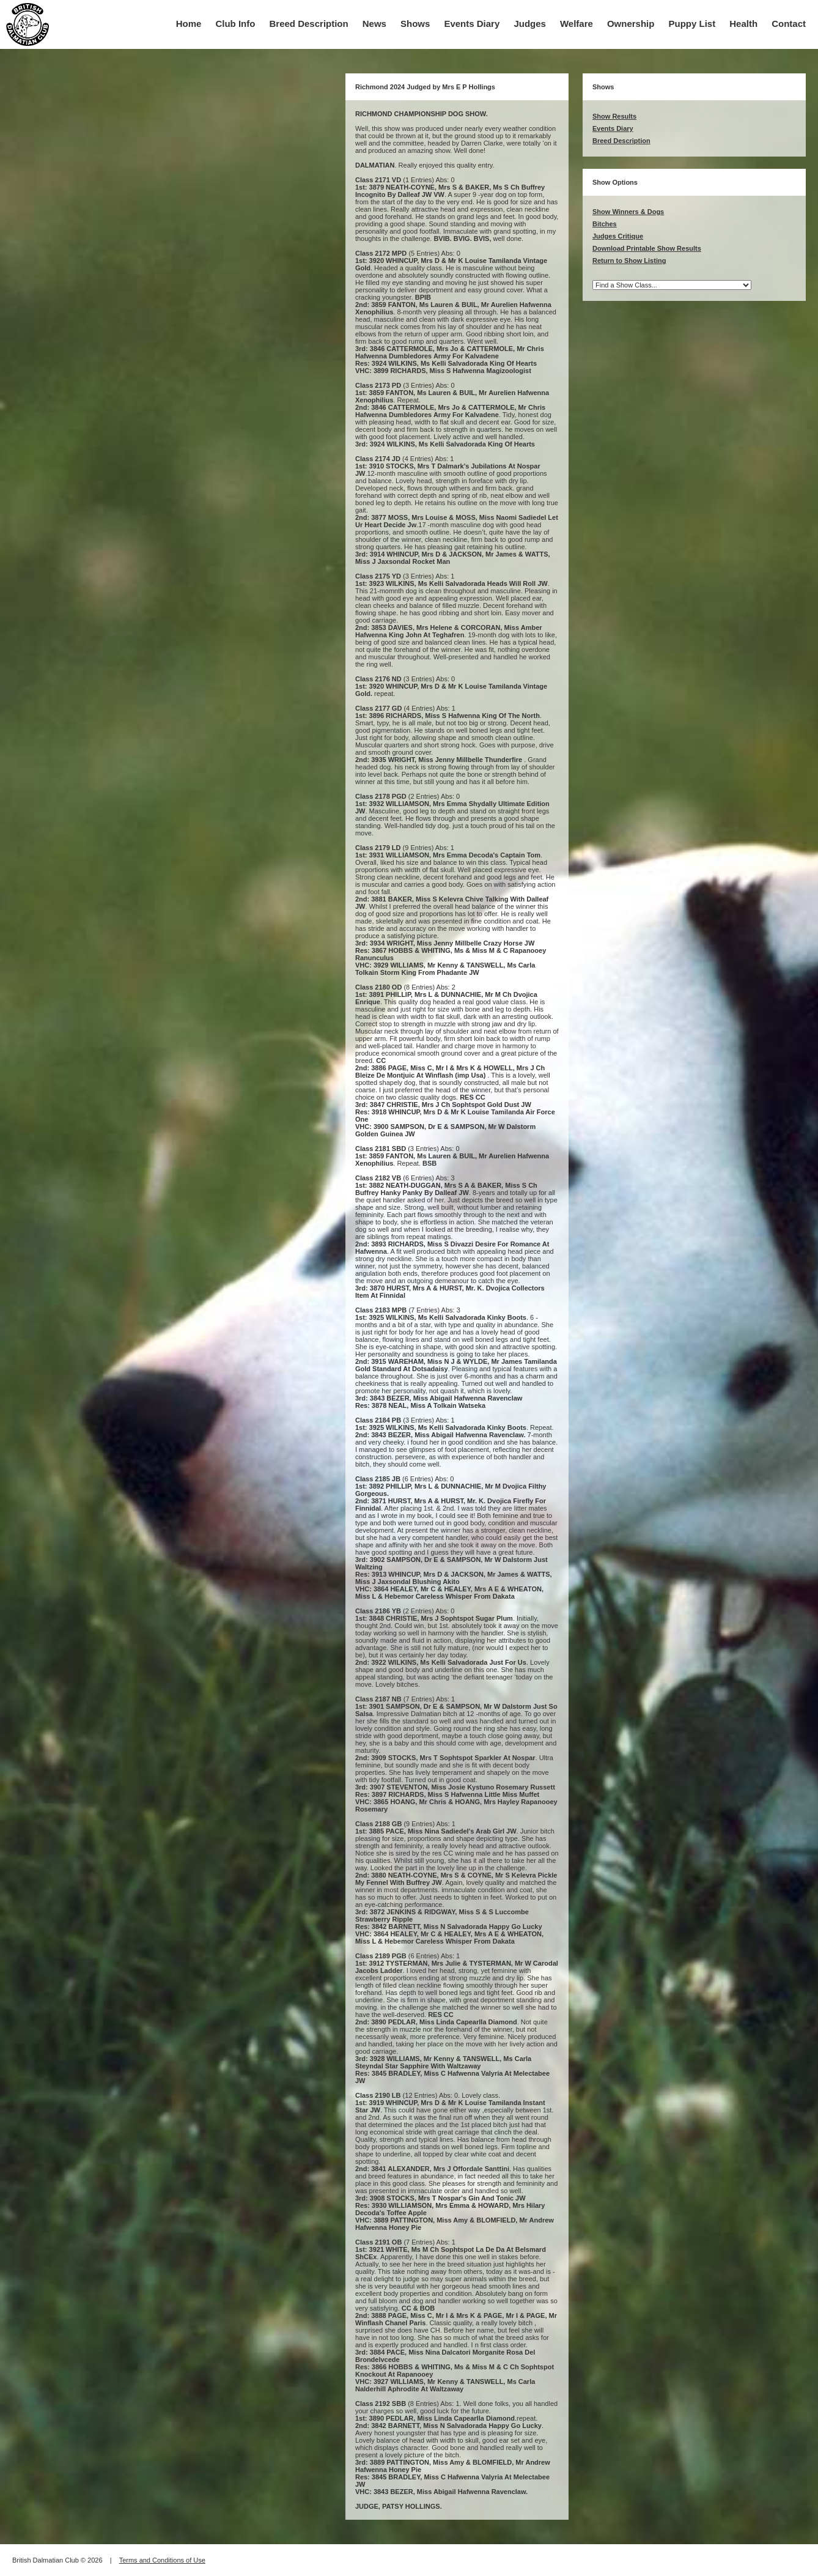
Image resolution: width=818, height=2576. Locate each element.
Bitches (604, 224)
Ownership (631, 23)
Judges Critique (617, 236)
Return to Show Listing (629, 260)
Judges (530, 23)
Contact (789, 23)
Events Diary (471, 23)
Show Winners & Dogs (628, 211)
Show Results (614, 116)
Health (743, 23)
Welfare (576, 23)
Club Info (235, 23)
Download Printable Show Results (646, 248)
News (374, 23)
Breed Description (309, 23)
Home (189, 23)
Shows (415, 23)
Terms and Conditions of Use (162, 2560)
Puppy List (692, 23)
